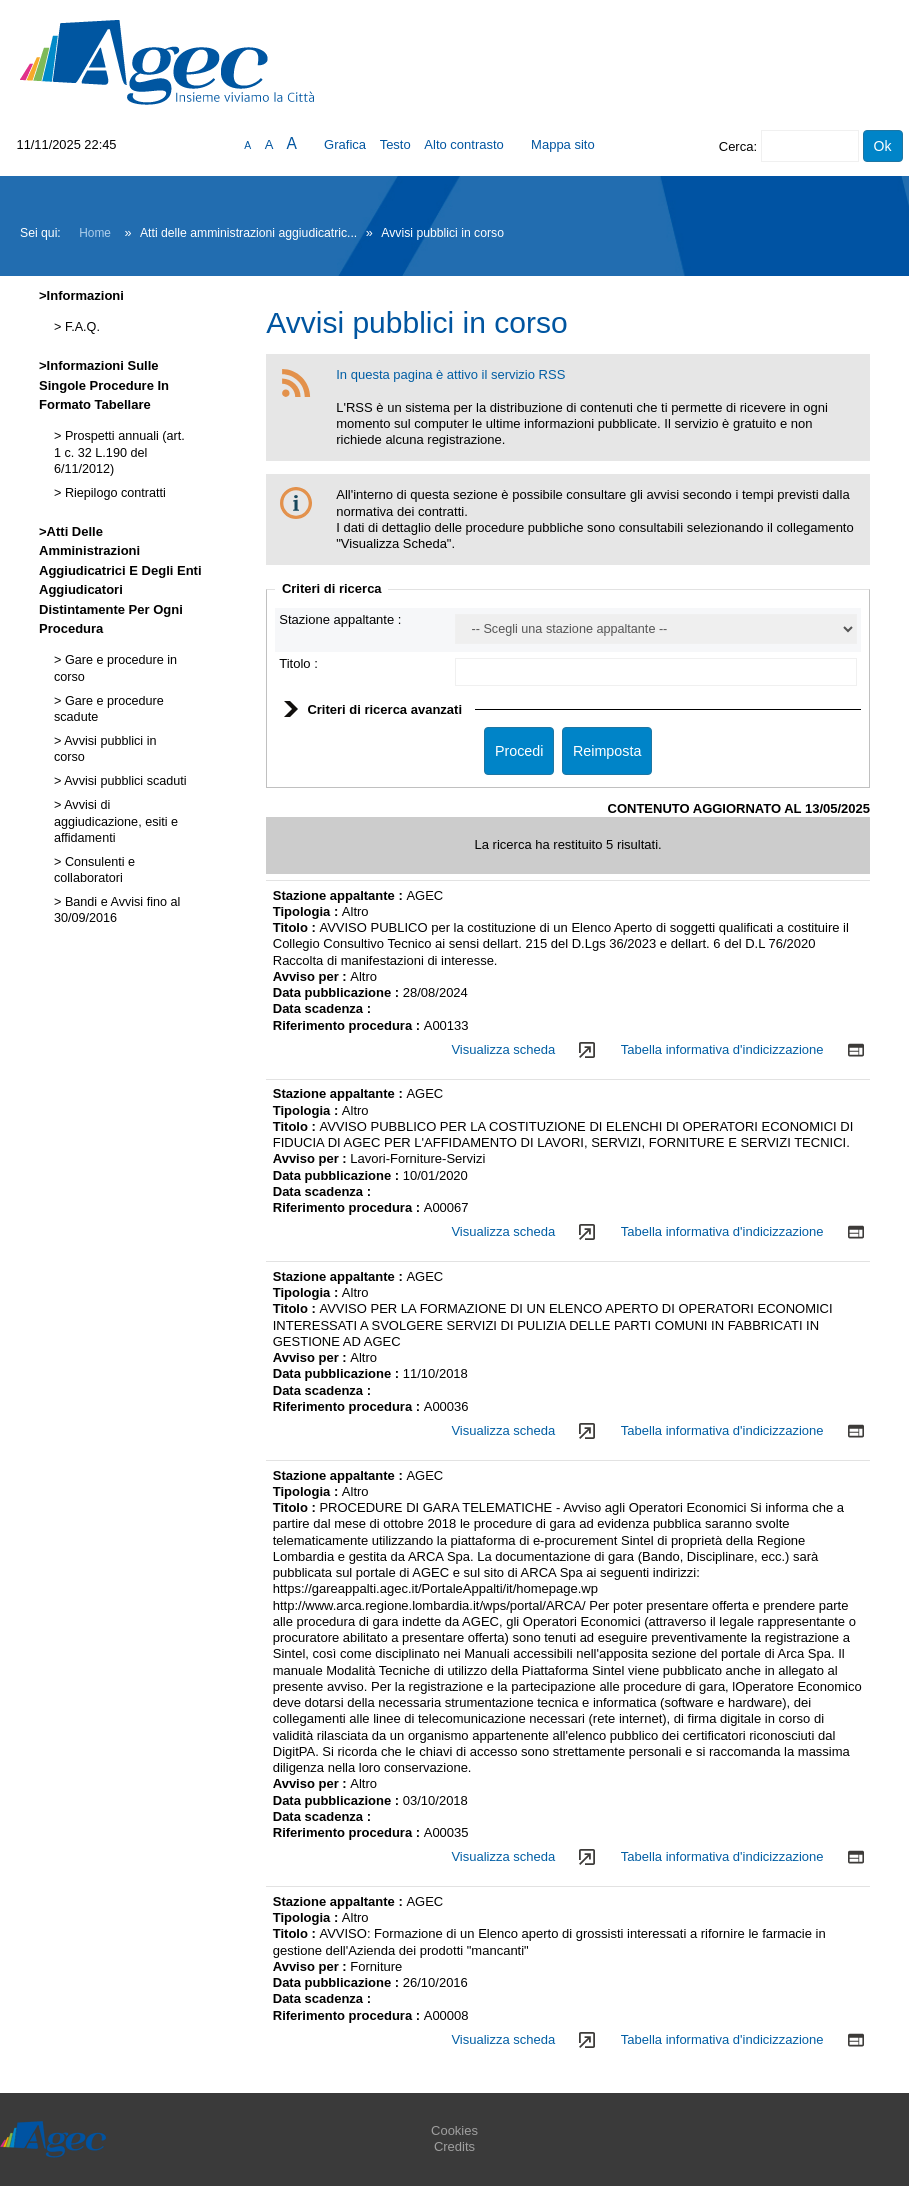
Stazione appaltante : (340, 619)
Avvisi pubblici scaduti (123, 781)
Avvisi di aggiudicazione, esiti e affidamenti (116, 821)
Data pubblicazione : (338, 992)
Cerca (736, 146)
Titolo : (298, 663)
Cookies (454, 2130)
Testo (395, 144)
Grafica (345, 144)
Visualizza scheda (503, 1049)
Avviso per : (312, 976)
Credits (454, 2146)
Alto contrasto (464, 144)
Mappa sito (563, 144)
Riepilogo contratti (113, 493)
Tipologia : (307, 911)
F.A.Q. (80, 327)
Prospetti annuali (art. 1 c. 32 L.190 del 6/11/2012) (119, 452)
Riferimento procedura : (348, 1025)
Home (95, 233)
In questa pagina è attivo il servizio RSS (450, 374)
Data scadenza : (322, 1008)
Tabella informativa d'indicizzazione (722, 1049)
